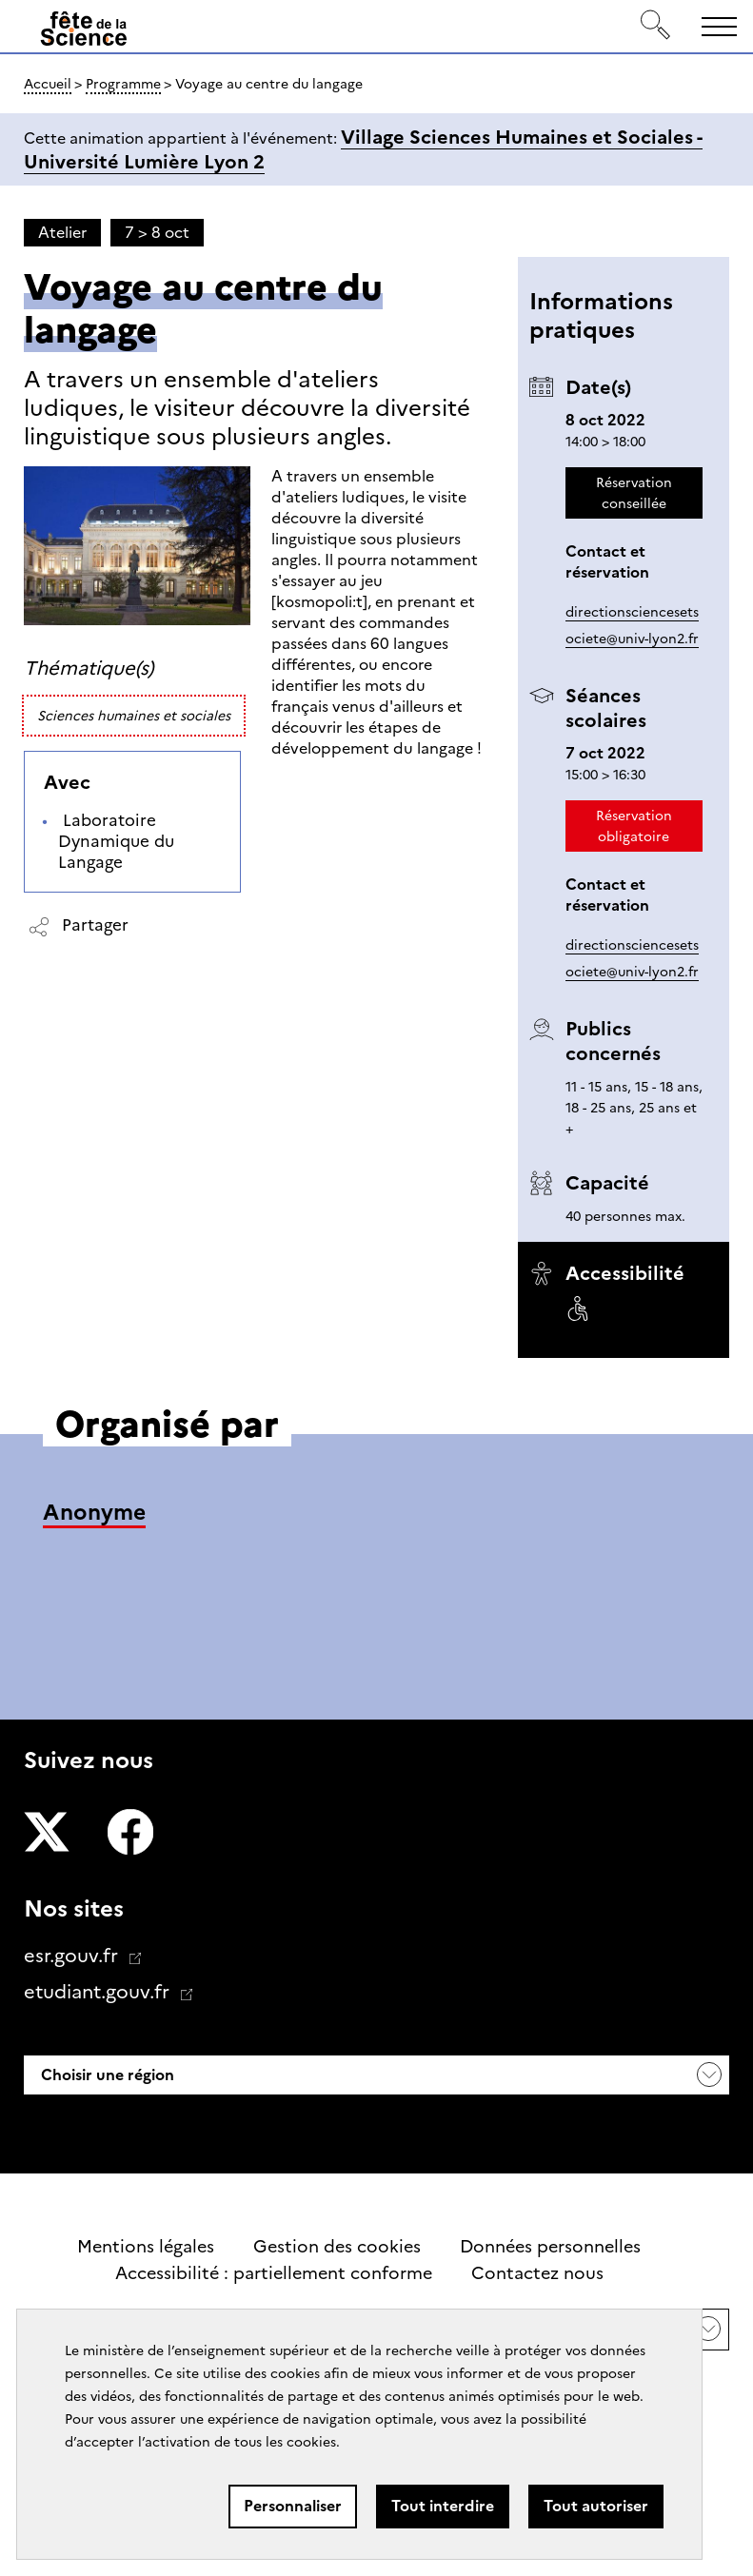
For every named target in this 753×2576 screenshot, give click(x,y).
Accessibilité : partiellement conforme (273, 2273)
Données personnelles (550, 2246)
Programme (123, 83)
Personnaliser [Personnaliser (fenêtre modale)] (293, 2506)
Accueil (47, 83)
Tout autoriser (596, 2506)
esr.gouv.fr (73, 1955)
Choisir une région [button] (105, 2075)
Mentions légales (145, 2246)
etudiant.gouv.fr (99, 1991)
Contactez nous (537, 2273)
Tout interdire (442, 2506)
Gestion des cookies (337, 2246)
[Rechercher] (656, 26)
